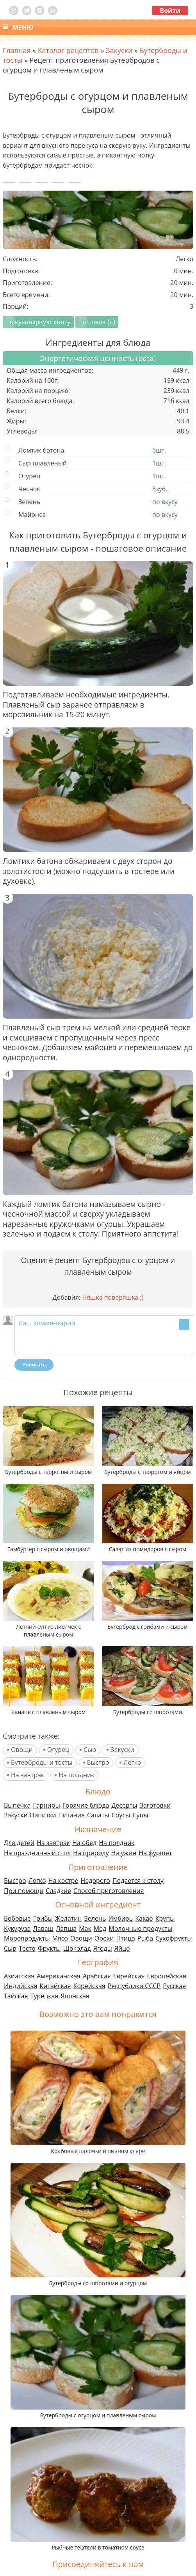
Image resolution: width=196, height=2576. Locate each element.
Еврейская (129, 1976)
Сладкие (58, 1890)
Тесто (27, 1948)
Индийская (20, 1986)
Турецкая (44, 1996)
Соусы (121, 1815)
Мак (85, 1928)
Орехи (104, 1938)
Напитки (43, 1815)
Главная (16, 50)
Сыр (90, 1749)
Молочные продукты (140, 1928)
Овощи (22, 1749)
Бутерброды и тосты (42, 1762)
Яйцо (122, 1948)
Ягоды (102, 1948)
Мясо (60, 1938)
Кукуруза (17, 1928)
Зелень (95, 1918)
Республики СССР (134, 1986)
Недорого (95, 1880)
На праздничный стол (37, 1853)
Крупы (165, 1918)
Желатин (68, 1918)
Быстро (98, 1762)
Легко (132, 1762)
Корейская (89, 1986)
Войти (170, 10)
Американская (58, 1976)
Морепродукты (27, 1938)
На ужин (123, 1853)
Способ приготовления (108, 1890)
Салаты (98, 1815)
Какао (144, 1918)
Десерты (124, 1805)
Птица (125, 1938)
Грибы (43, 1918)
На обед (84, 1842)
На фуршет (155, 1853)
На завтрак (27, 1775)
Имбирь (120, 1918)
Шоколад (77, 1948)
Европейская (166, 1976)
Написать (34, 1364)
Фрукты (49, 1948)
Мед (100, 1928)
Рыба (145, 1938)
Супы (140, 1815)
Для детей (19, 1842)
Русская (174, 1986)
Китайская (55, 1986)
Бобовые (17, 1918)
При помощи (23, 1890)
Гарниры (46, 1805)
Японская (75, 1996)
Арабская (97, 1976)
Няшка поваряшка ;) (112, 1297)
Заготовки (155, 1805)
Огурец (58, 1749)
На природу (91, 1853)
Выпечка (17, 1805)
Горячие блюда (85, 1805)
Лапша (66, 1928)
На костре (63, 1880)
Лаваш (43, 1928)
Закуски (122, 1749)
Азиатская (19, 1976)
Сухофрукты (173, 1938)
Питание (71, 1815)
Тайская (16, 1996)
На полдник (76, 1775)
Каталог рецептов (68, 50)
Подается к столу (138, 1880)
